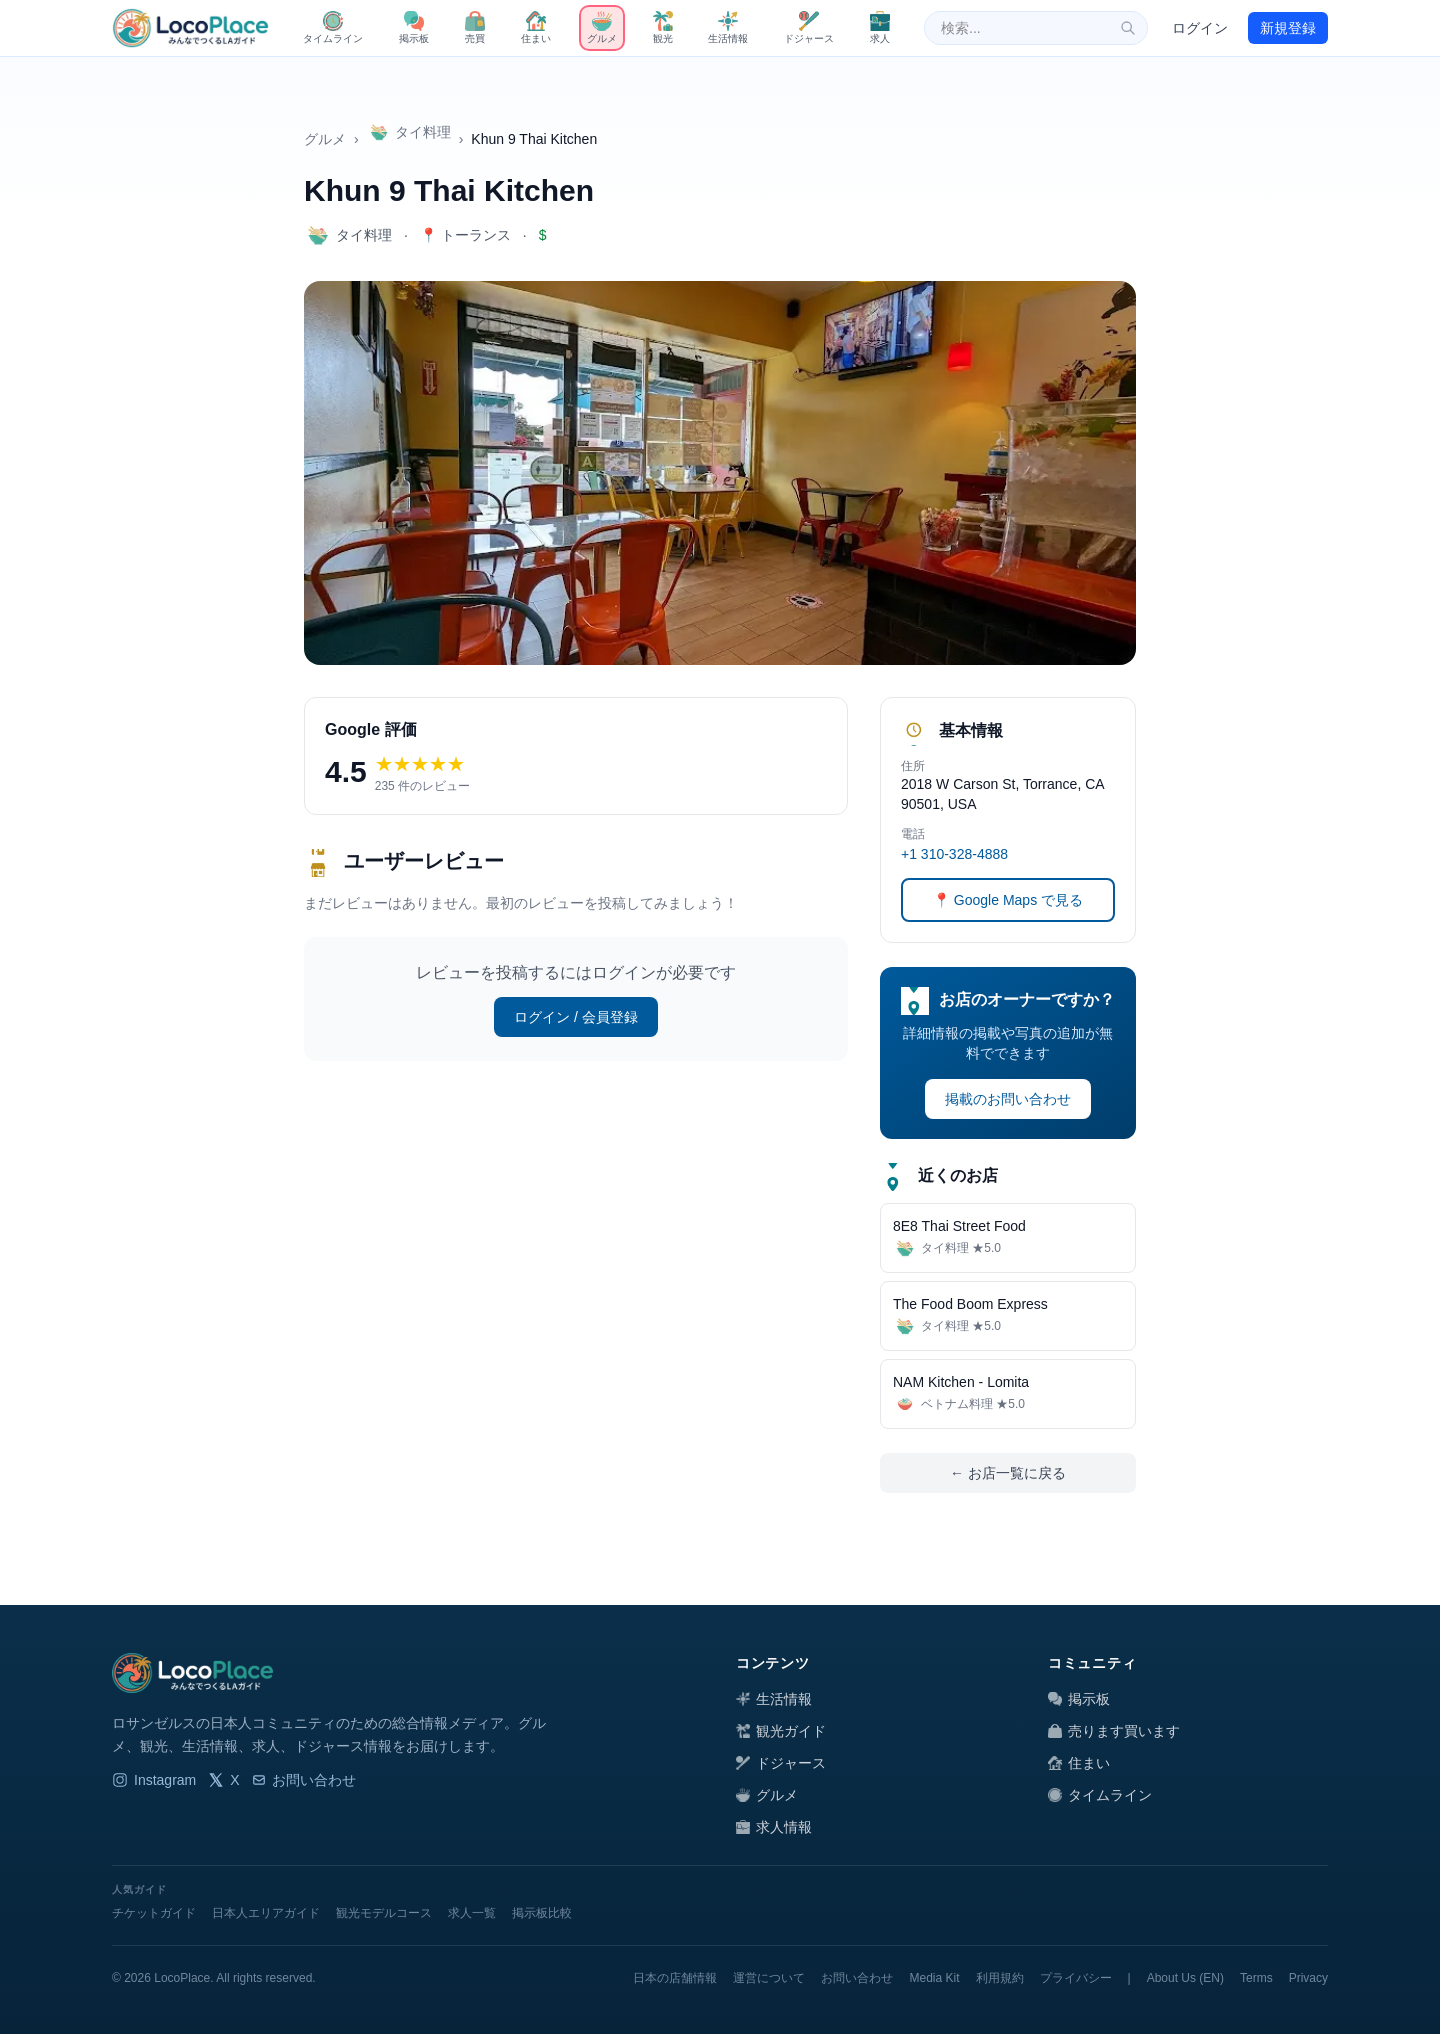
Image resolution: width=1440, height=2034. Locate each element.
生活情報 (774, 1699)
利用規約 (1000, 1978)
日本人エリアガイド (266, 1913)
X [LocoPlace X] (223, 1780)
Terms (1256, 1978)
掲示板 (1079, 1699)
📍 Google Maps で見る (1008, 900)
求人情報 (774, 1827)
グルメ (325, 139)
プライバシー (1076, 1978)
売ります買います (1114, 1731)
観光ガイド (781, 1731)
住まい (1079, 1763)
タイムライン (1100, 1795)
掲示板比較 (542, 1913)
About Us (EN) (1185, 1978)
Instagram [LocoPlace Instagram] (154, 1780)
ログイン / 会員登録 (576, 1017)
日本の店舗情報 (675, 1978)
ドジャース (781, 1763)
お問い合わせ (304, 1780)
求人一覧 (472, 1913)
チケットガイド (154, 1913)
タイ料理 (409, 132)
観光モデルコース (384, 1913)
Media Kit (934, 1978)
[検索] (1128, 28)
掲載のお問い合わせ (1008, 1099)
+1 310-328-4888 (954, 854)
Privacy (1308, 1978)
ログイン (1200, 28)
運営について (769, 1978)
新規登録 (1288, 28)
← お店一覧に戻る (1008, 1473)
